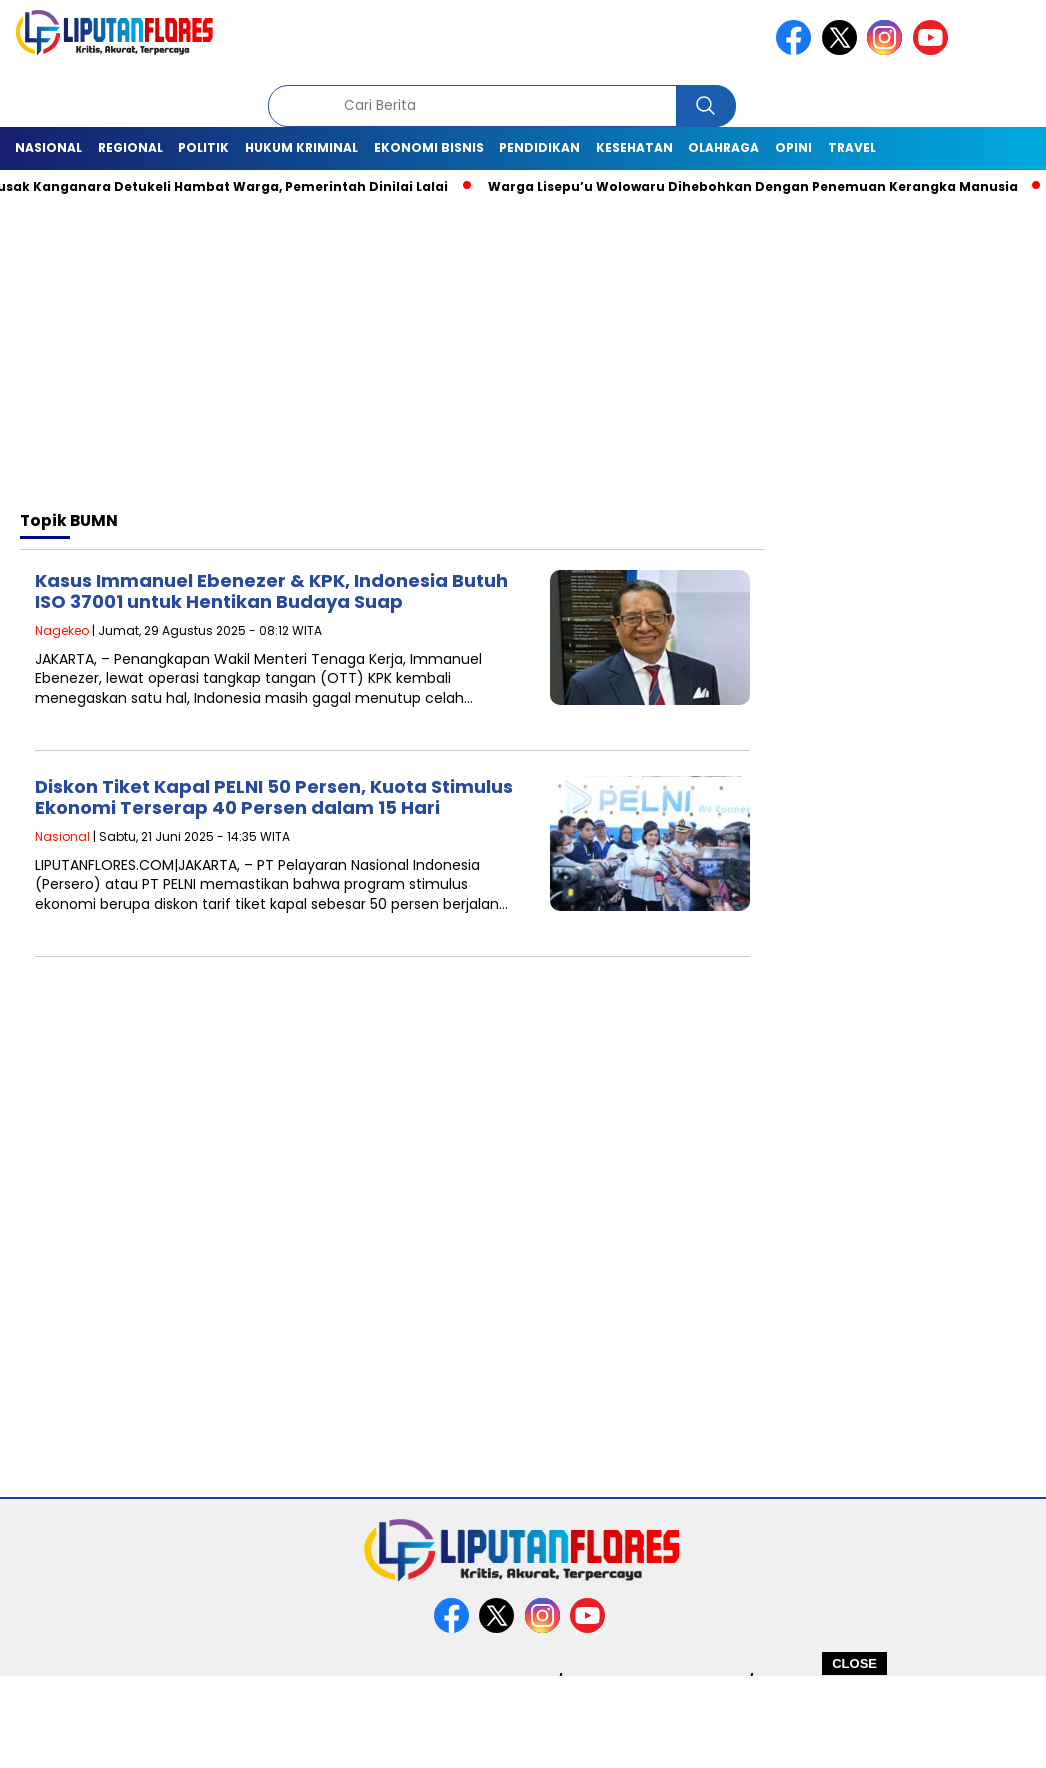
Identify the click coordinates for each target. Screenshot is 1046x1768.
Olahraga (723, 147)
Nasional (48, 147)
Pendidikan (539, 147)
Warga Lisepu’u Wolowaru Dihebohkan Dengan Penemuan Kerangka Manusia (761, 186)
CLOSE (854, 1663)
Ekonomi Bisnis (429, 147)
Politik (203, 147)
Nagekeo (62, 630)
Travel (852, 147)
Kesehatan (634, 147)
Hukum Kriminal (301, 147)
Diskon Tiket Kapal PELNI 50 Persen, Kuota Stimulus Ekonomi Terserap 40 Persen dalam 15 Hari (274, 797)
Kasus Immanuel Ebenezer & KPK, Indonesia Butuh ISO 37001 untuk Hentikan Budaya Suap (271, 591)
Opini (793, 147)
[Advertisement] (523, 1721)
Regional (130, 147)
